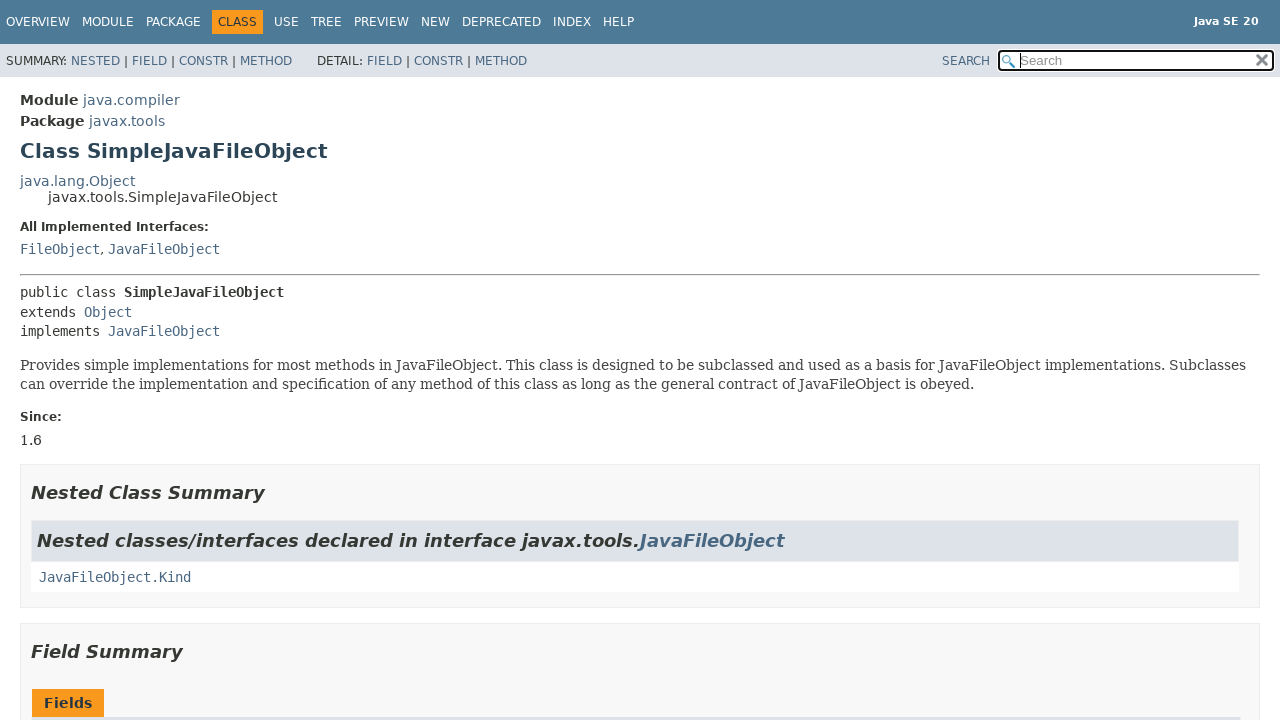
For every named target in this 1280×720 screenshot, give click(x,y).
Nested (95, 61)
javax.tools (127, 121)
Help (618, 22)
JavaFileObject (164, 249)
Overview (38, 22)
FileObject (60, 249)
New (435, 22)
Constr (203, 61)
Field (149, 61)
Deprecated (501, 22)
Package (173, 22)
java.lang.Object (77, 181)
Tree (326, 22)
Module (108, 22)
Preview (381, 22)
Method (266, 61)
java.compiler (131, 100)
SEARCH (966, 61)
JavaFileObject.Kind (115, 577)
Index (572, 22)
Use (286, 22)
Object (108, 312)
